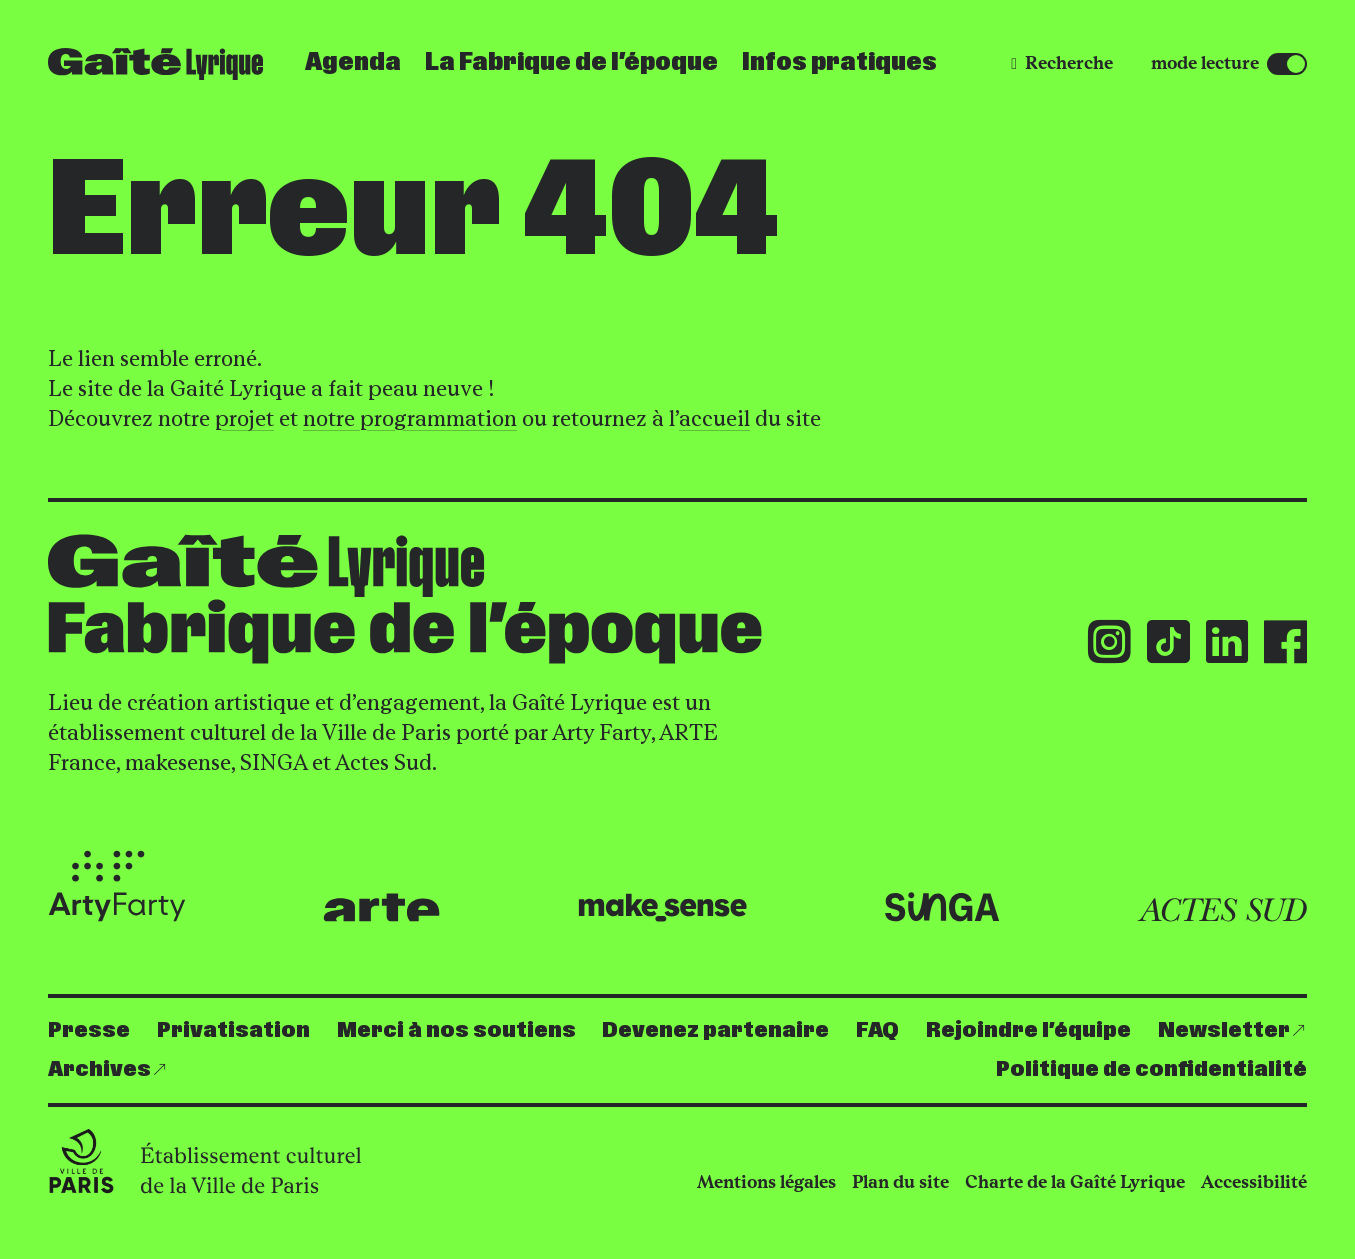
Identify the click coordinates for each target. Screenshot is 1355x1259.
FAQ (877, 1030)
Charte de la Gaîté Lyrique (1075, 1182)
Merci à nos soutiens (456, 1030)
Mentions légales (766, 1182)
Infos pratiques (839, 63)
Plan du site (900, 1182)
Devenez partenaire (715, 1030)
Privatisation (233, 1030)
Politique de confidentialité (1151, 1069)
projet (244, 418)
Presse (89, 1030)
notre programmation (410, 418)
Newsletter (1224, 1030)
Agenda (353, 63)
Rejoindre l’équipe (1028, 1030)
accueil (714, 418)
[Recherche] (1062, 63)
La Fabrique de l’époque (571, 63)
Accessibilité (1254, 1182)
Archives (99, 1069)
